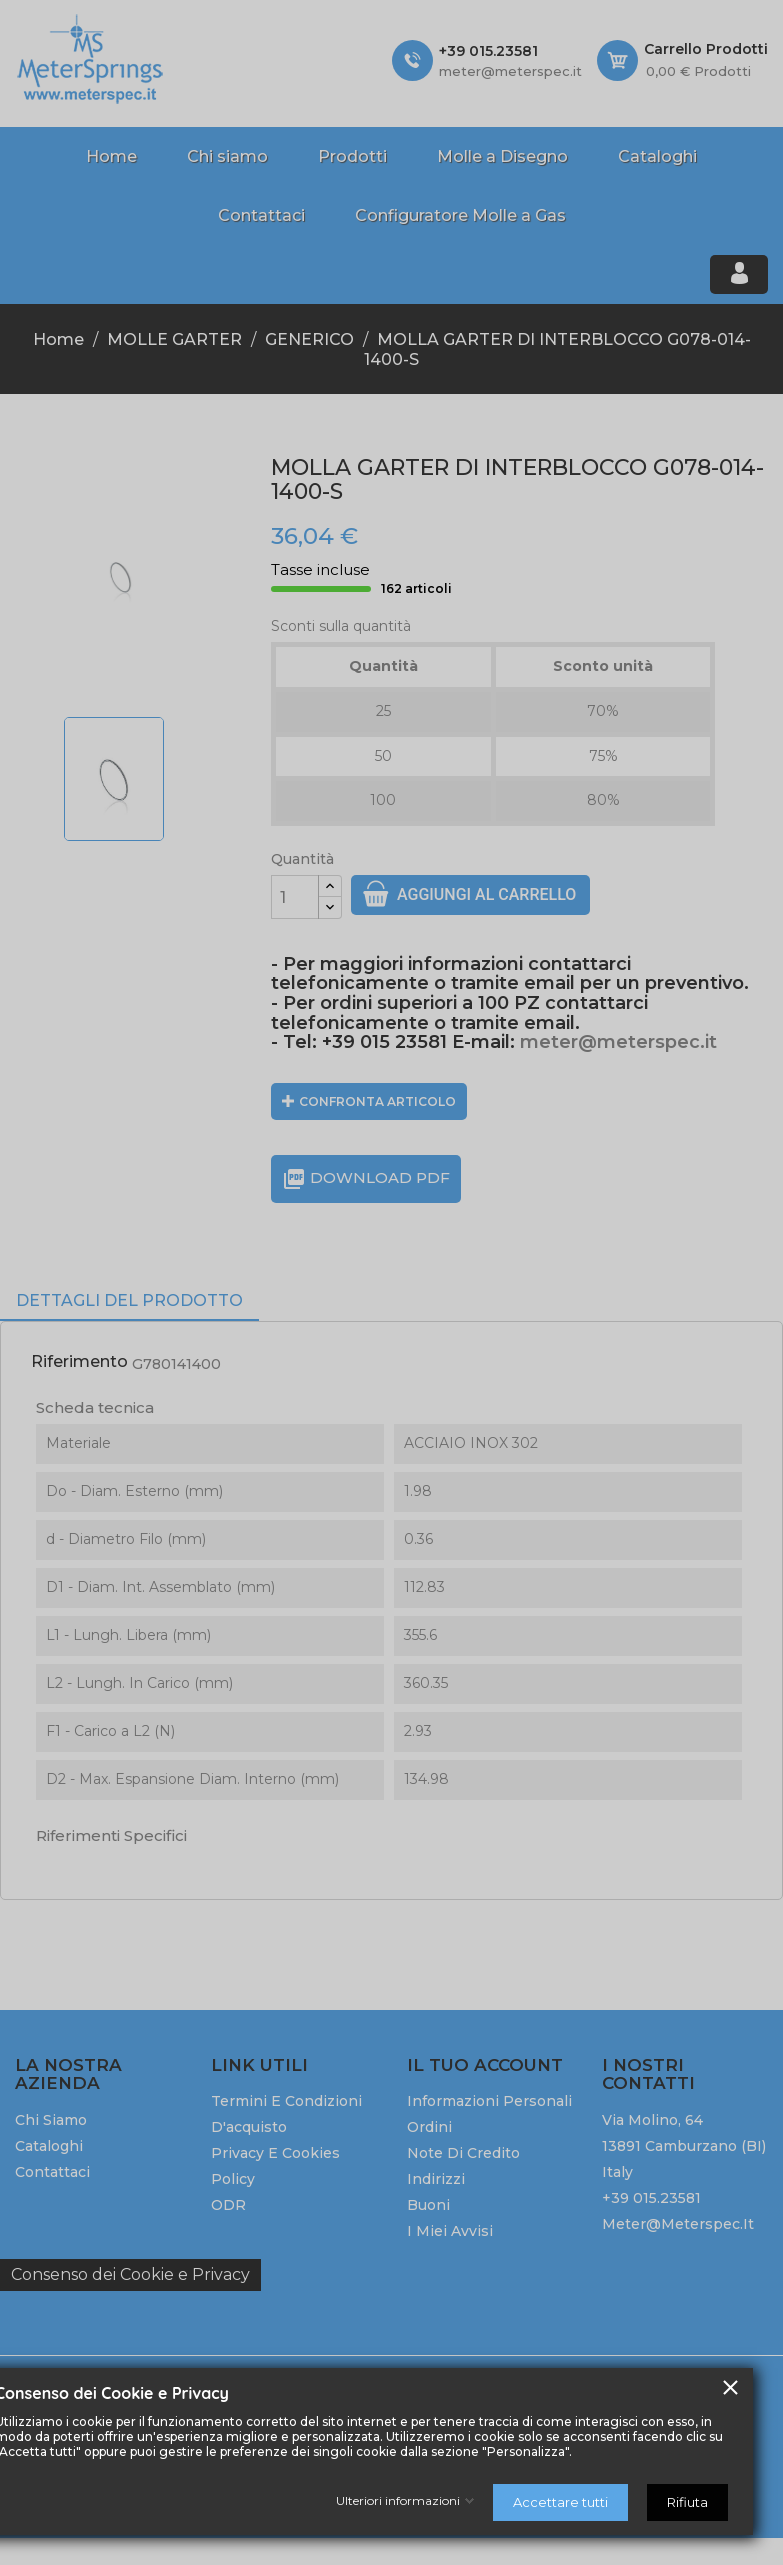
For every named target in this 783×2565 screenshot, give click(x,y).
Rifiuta (687, 2502)
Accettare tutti (560, 2502)
